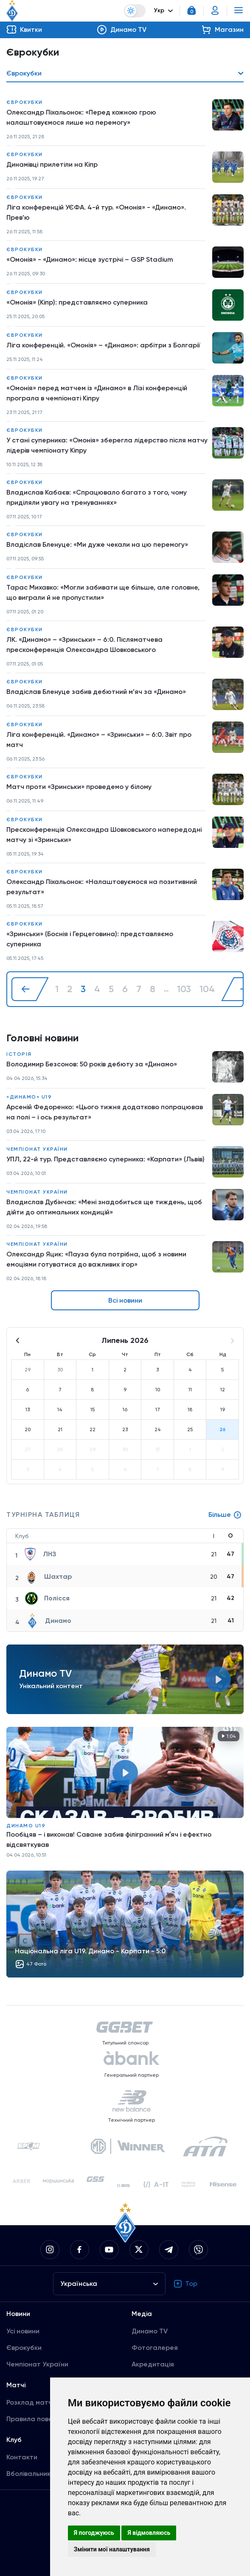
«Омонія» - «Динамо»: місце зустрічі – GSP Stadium (89, 259)
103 (184, 989)
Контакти (21, 2457)
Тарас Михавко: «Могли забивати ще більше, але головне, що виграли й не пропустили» (102, 592)
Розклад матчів (31, 2402)
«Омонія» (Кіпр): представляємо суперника (77, 302)
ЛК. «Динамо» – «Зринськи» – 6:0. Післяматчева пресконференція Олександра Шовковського (84, 644)
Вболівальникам (32, 2474)
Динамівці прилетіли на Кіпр (52, 164)
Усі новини (22, 2331)
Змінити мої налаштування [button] (112, 2549)
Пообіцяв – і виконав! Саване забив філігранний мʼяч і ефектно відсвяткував (108, 1839)
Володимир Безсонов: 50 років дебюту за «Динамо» (91, 1064)
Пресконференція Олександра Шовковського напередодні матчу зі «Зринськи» (104, 834)
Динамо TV (150, 2331)
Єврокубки (24, 102)
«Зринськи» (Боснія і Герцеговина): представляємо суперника (89, 939)
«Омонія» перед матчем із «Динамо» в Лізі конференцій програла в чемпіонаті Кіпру (96, 393)
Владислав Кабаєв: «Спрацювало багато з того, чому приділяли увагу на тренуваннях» (96, 497)
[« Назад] (30, 989)
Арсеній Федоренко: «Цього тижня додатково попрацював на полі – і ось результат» (104, 1112)
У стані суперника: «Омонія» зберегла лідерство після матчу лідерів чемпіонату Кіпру (107, 445)
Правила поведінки (38, 2419)
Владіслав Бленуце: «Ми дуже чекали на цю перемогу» (97, 544)
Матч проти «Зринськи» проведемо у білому (79, 787)
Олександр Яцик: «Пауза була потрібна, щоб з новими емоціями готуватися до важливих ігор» (96, 1259)
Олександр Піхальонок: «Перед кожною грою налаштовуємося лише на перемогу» (81, 117)
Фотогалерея (155, 2348)
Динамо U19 (25, 1826)
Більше (225, 1514)
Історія (19, 1054)
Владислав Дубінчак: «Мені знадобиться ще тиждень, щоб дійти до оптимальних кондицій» (104, 1207)
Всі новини (125, 1300)
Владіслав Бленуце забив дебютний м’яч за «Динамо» (96, 692)
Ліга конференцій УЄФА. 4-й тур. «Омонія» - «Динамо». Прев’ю (96, 212)
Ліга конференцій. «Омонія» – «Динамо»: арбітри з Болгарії (103, 345)
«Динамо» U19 (29, 1097)
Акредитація (153, 2364)
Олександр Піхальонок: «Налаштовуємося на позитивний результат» (101, 887)
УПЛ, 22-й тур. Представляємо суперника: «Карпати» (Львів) (105, 1159)
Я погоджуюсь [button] (94, 2532)
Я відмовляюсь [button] (148, 2532)
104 (207, 989)
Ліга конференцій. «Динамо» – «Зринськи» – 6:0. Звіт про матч (98, 739)
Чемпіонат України (37, 1149)
